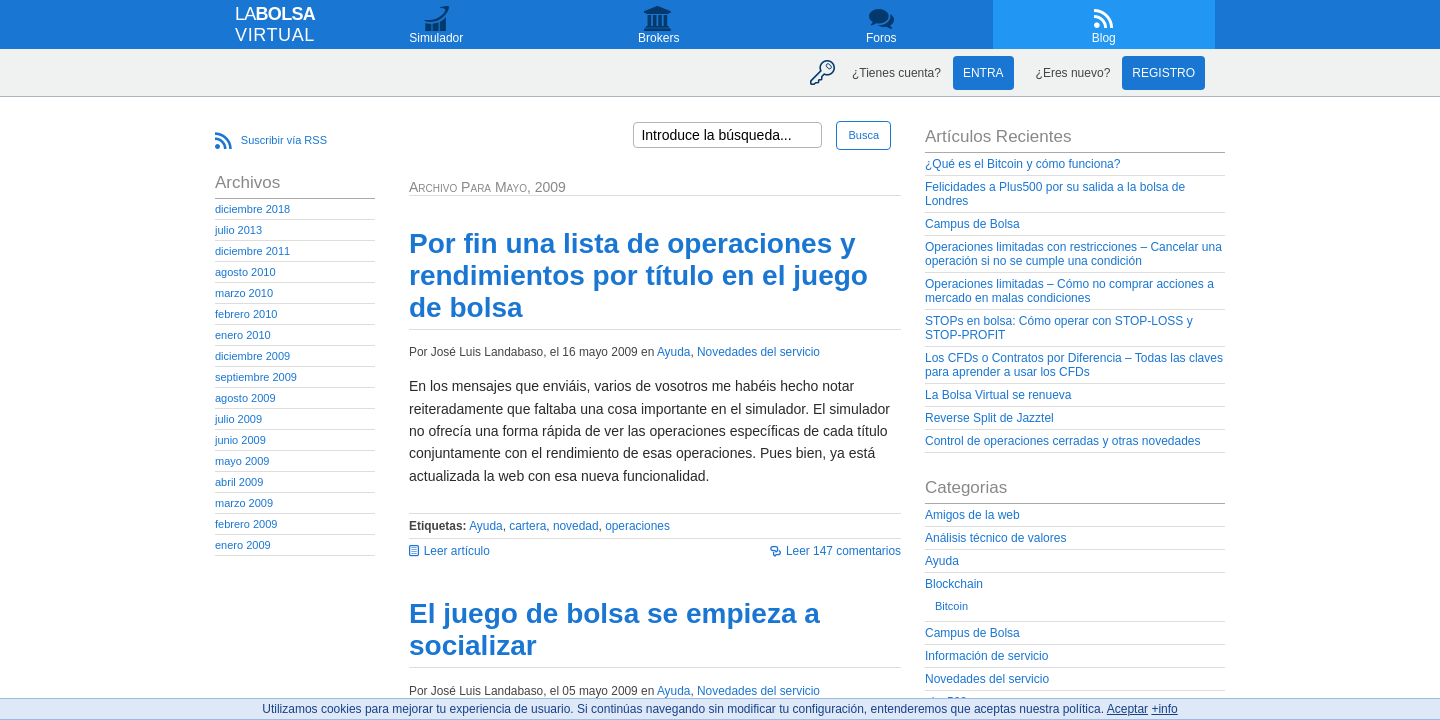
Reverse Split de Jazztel (989, 418)
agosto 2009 (245, 398)
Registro (1163, 73)
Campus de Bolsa (972, 224)
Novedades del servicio (758, 352)
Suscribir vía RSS (284, 140)
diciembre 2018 (252, 209)
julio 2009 (238, 419)
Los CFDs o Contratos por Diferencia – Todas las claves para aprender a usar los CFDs (1074, 365)
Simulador (436, 38)
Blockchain (954, 584)
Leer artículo (457, 551)
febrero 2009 (246, 524)
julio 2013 (238, 230)
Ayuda (674, 352)
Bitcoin (951, 606)
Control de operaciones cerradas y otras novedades (1063, 441)
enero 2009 (243, 545)
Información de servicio (986, 656)
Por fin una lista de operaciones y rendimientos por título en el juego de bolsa (638, 275)
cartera (527, 526)
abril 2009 (239, 482)
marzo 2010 (244, 293)
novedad (576, 526)
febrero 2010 (246, 314)
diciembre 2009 (252, 356)
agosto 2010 (245, 272)
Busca (863, 135)
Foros (881, 38)
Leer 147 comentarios (843, 551)
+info (1164, 709)
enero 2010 (243, 335)
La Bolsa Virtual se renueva (998, 395)
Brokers (658, 38)
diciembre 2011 (252, 251)
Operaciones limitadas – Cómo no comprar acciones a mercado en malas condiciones (1069, 291)
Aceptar (1127, 709)
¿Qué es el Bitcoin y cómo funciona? (1022, 164)
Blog (1104, 38)
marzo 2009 (244, 503)
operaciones (637, 526)
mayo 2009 (242, 461)
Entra (983, 73)
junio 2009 (240, 440)
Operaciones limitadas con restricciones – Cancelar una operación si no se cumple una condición (1073, 254)
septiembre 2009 (256, 377)
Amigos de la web (972, 515)
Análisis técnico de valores (995, 538)
